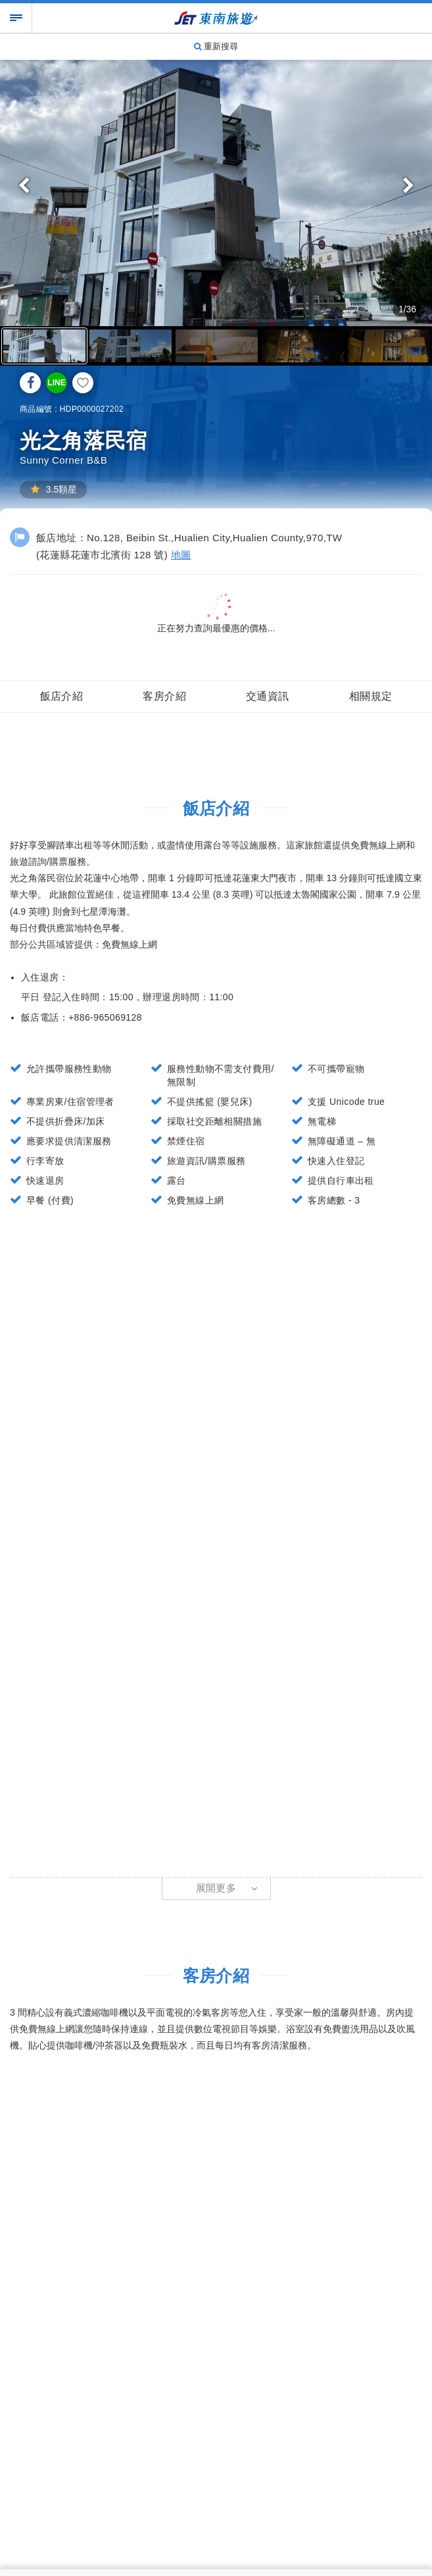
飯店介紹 (62, 696)
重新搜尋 (216, 46)
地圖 (181, 554)
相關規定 (371, 696)
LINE (56, 382)
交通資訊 (267, 696)
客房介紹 (164, 696)
